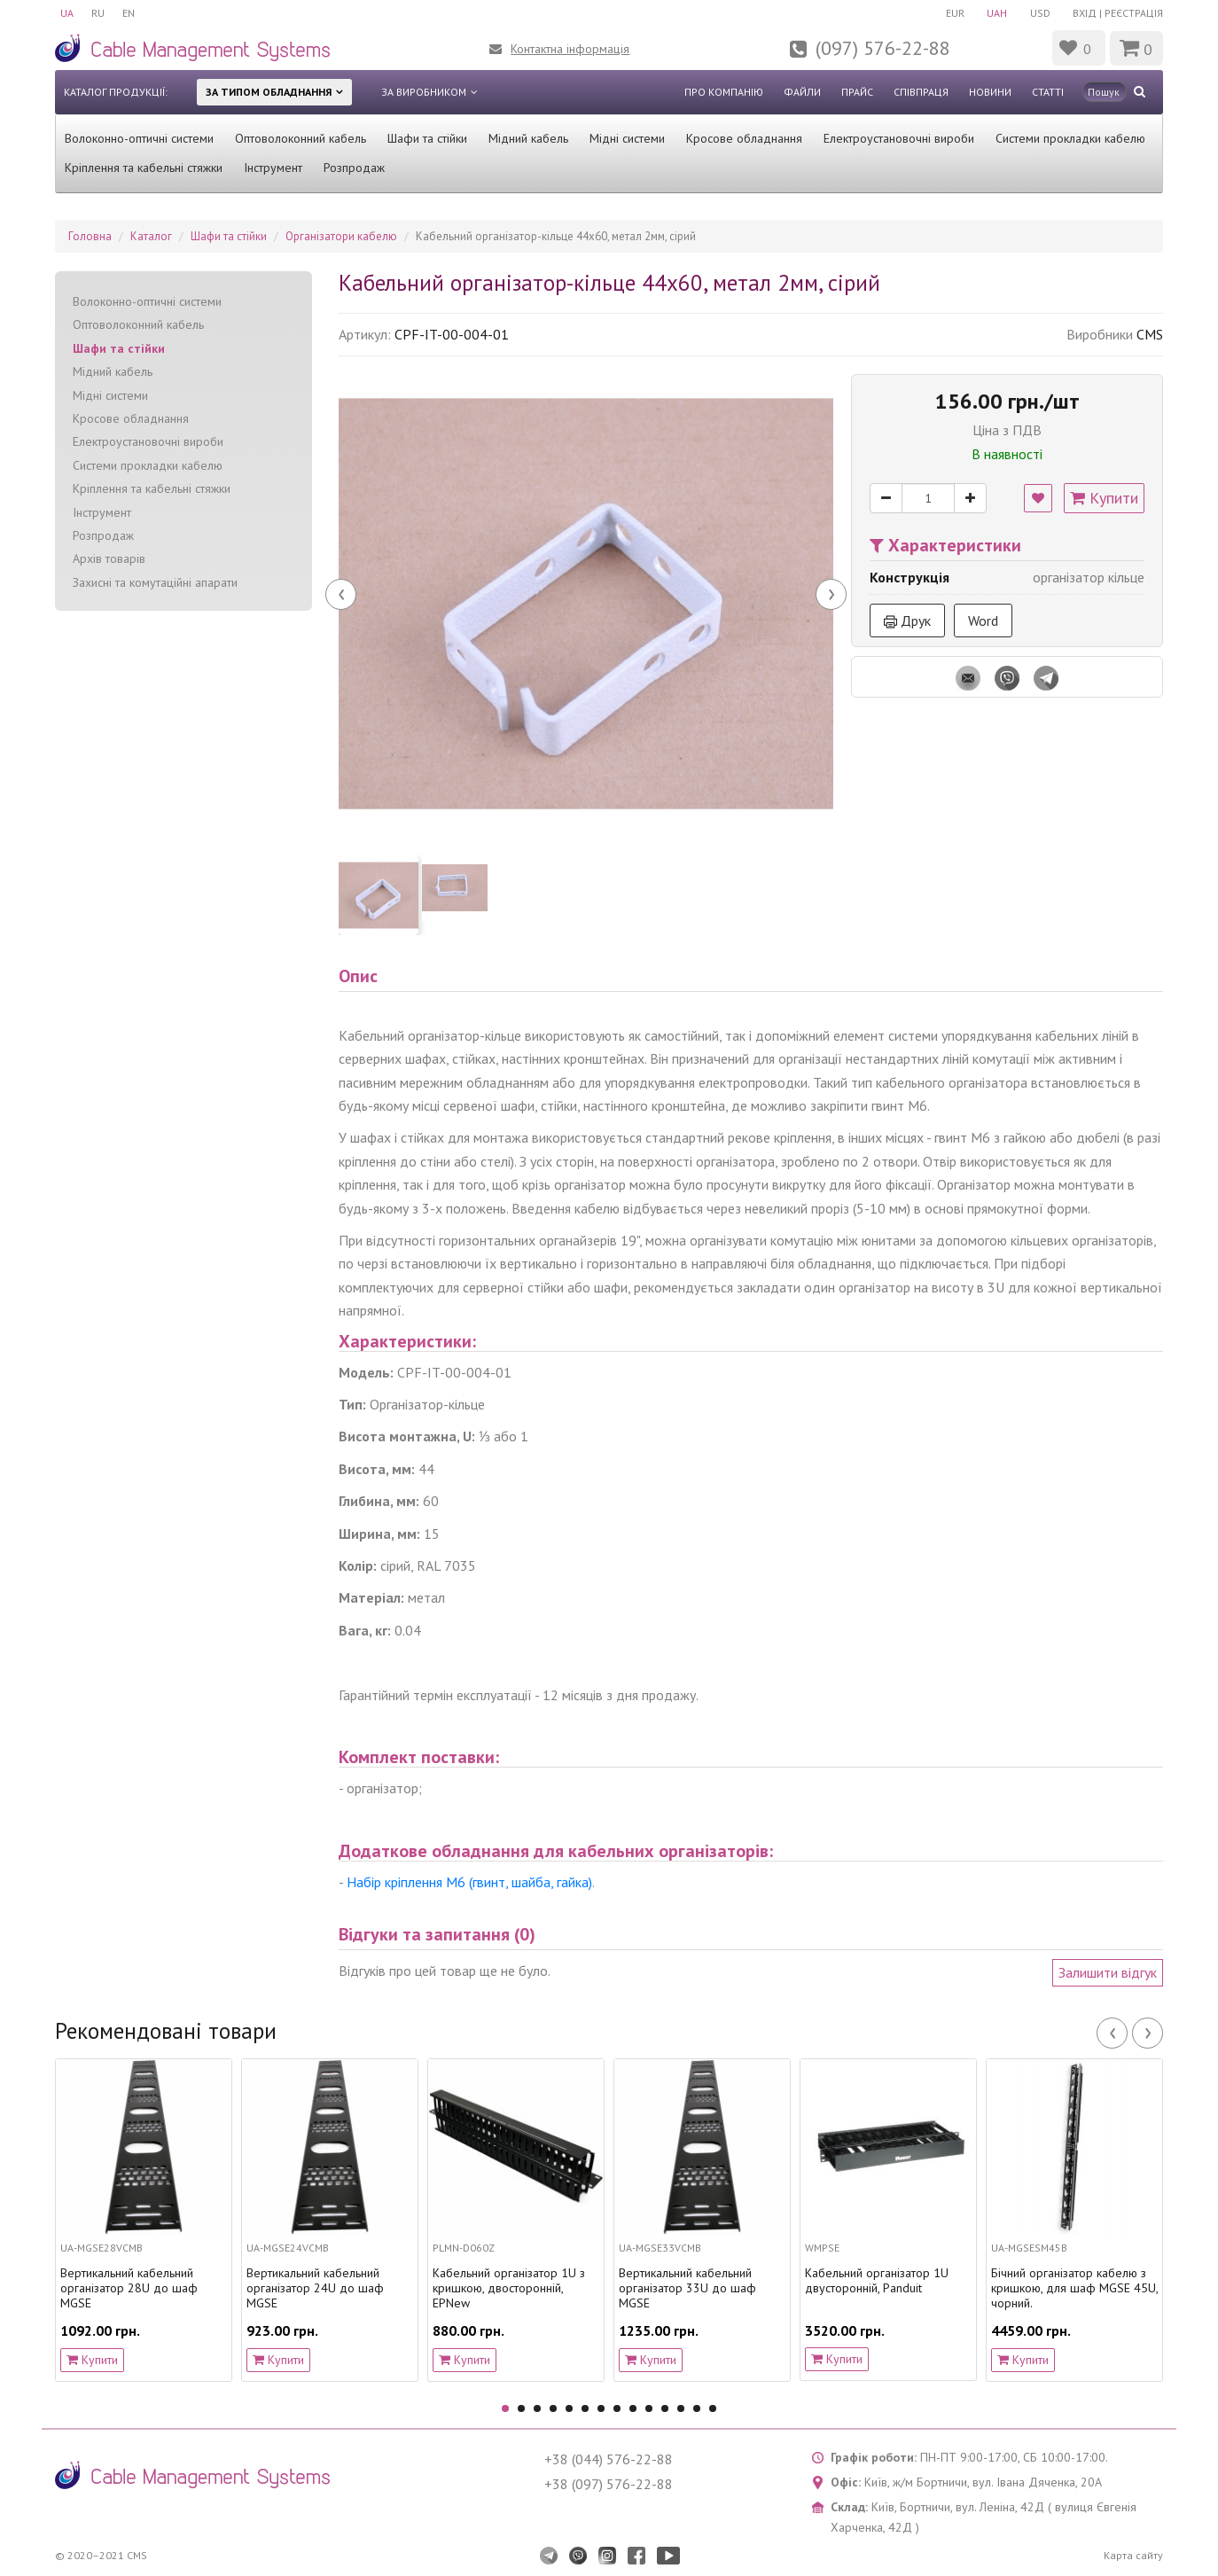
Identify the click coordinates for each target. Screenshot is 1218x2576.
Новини (990, 91)
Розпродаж (354, 168)
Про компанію (723, 91)
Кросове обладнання (744, 138)
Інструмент (273, 168)
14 (712, 2408)
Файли (802, 91)
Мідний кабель (528, 138)
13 (696, 2408)
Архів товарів (109, 558)
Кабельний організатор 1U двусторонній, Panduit (877, 2281)
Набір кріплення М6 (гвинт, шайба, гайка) (469, 1882)
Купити (1104, 498)
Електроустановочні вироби (899, 138)
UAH (997, 13)
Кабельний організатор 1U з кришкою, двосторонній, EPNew (509, 2288)
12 (680, 2408)
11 (664, 2408)
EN (128, 13)
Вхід (1085, 13)
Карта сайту (1133, 2555)
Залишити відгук (1107, 1972)
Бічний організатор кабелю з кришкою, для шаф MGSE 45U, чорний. (1074, 2288)
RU (98, 13)
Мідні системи (627, 138)
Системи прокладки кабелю (1070, 138)
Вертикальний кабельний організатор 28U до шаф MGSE (129, 2288)
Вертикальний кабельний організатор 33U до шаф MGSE (687, 2288)
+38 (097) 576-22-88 (608, 2484)
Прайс (857, 91)
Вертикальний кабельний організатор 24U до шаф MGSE (315, 2288)
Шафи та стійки (427, 138)
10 (648, 2408)
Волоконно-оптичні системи (139, 138)
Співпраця (921, 91)
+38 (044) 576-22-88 (608, 2459)
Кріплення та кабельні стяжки (144, 168)
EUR (954, 13)
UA (67, 13)
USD (1040, 13)
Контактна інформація (570, 49)
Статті (1048, 91)
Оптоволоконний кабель (300, 138)
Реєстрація (1134, 13)
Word (983, 620)
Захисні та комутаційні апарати (155, 582)
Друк (907, 620)
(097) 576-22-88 (883, 47)
